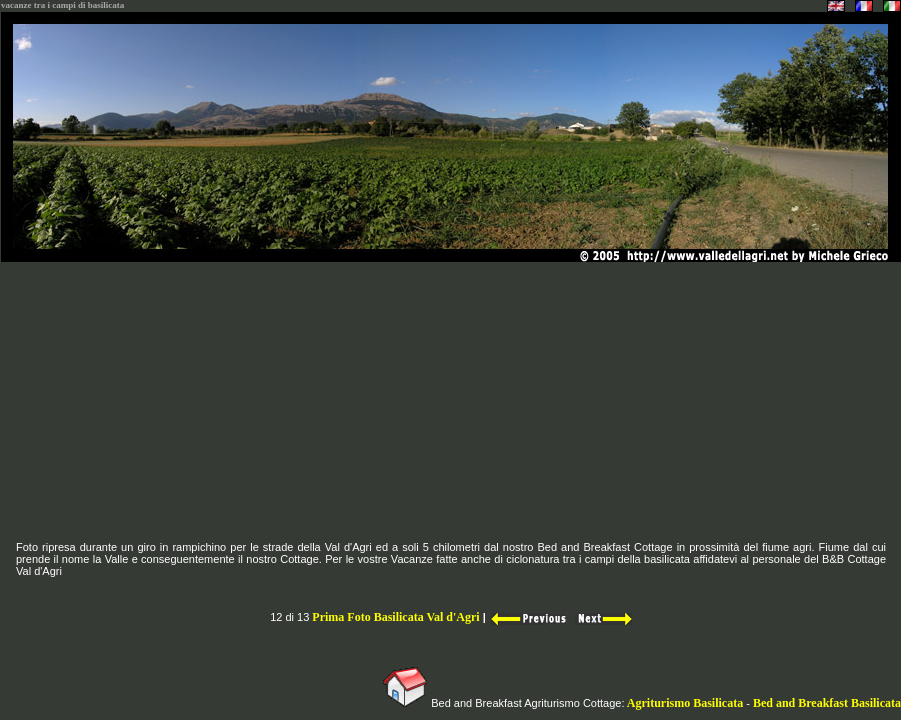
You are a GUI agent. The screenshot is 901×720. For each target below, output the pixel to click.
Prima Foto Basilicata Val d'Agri (395, 617)
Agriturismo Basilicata (685, 703)
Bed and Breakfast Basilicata (827, 703)
